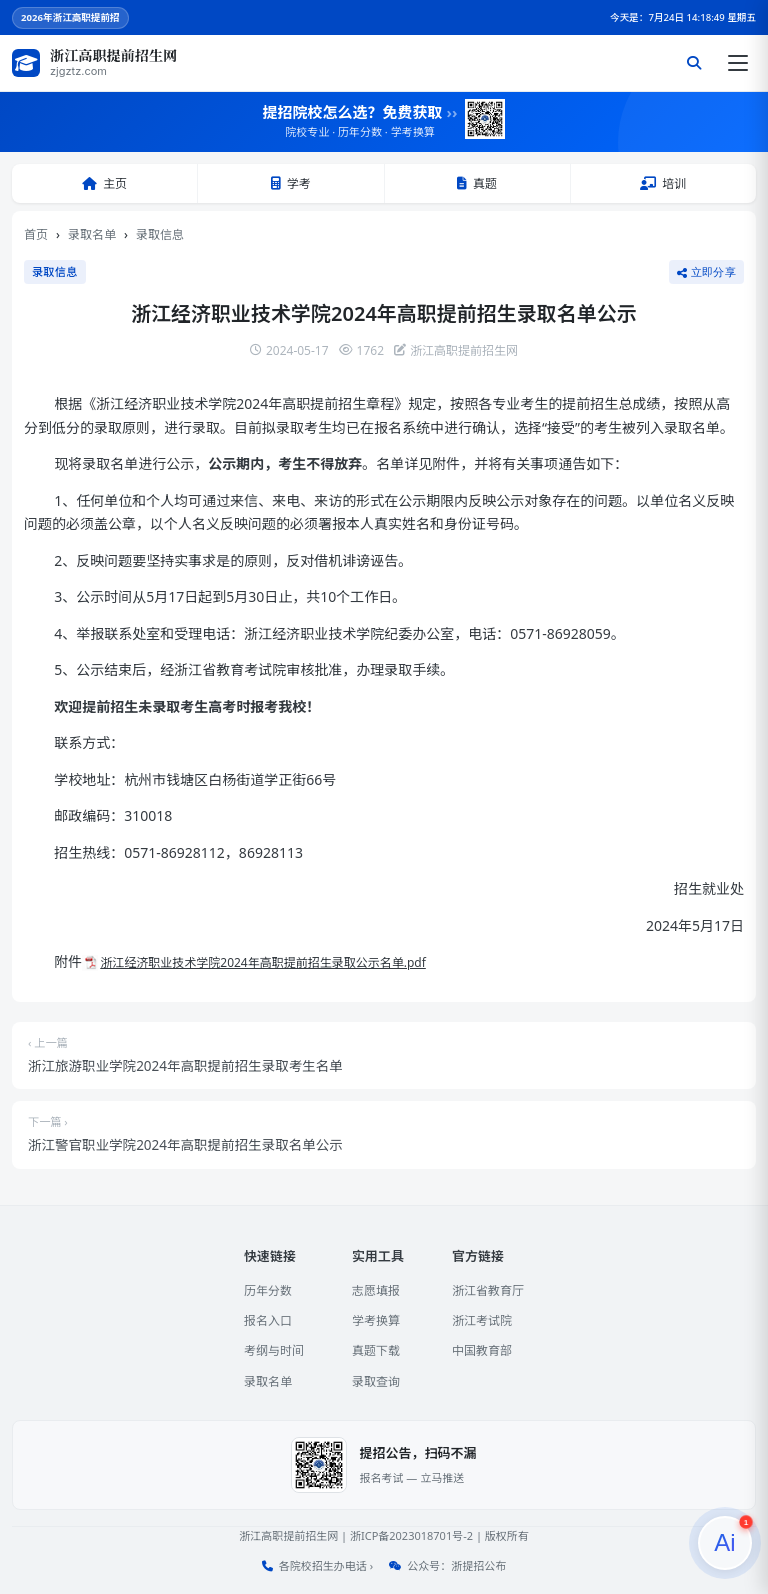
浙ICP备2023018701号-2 (411, 1535)
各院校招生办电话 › (326, 1565)
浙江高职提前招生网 (288, 1535)
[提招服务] (725, 1543)
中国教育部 (482, 1350)
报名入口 (268, 1320)
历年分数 (268, 1290)
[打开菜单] (738, 63)
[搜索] (694, 63)
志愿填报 (376, 1290)
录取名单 (92, 234)
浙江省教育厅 (488, 1290)
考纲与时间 (274, 1350)
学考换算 (376, 1320)
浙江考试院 (482, 1320)
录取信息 (160, 234)
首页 (36, 234)
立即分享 (706, 272)
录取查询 (376, 1381)
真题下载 (376, 1350)
